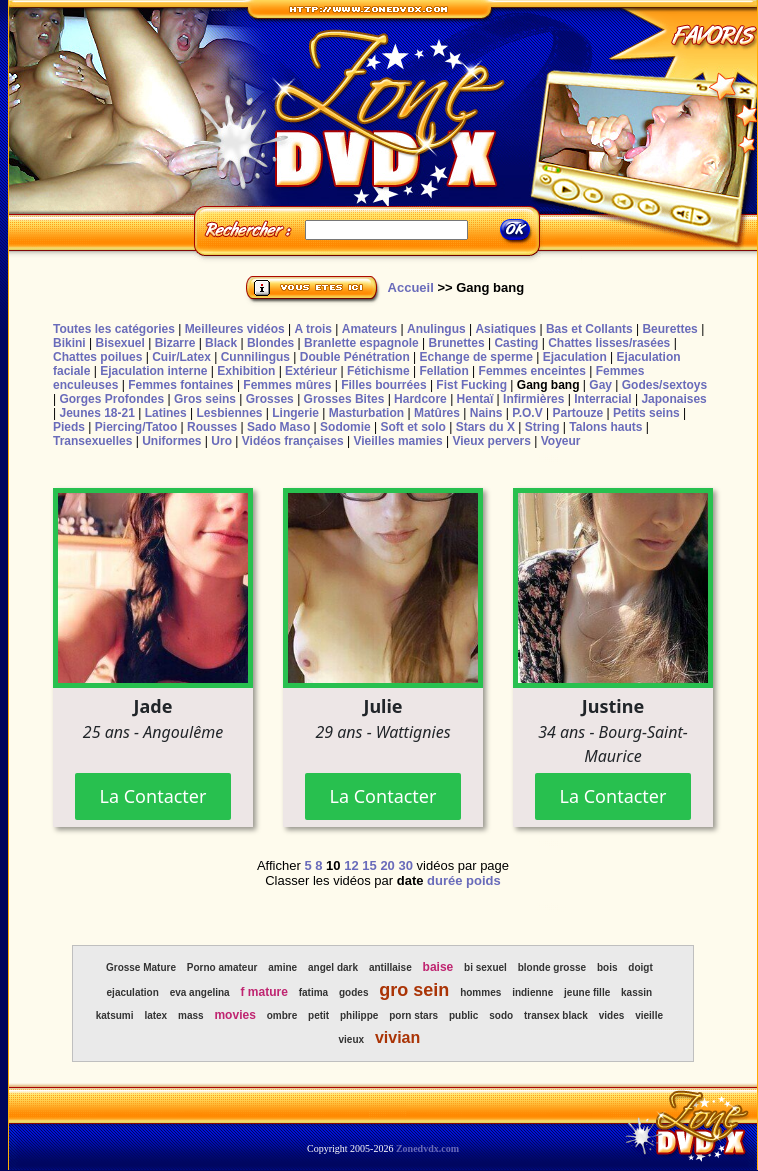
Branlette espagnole (361, 343)
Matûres (437, 413)
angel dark (333, 967)
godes (353, 992)
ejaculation (133, 992)
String (542, 427)
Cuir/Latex (181, 357)
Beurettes (669, 329)
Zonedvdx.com (427, 1148)
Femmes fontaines (180, 385)
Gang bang (548, 385)
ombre (282, 1015)
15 (369, 865)
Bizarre (175, 343)
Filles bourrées (383, 385)
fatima (313, 992)
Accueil (411, 287)
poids (483, 880)
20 (387, 865)
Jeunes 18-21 (96, 413)
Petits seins (646, 413)
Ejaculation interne (153, 371)
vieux (351, 1039)
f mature (264, 992)
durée (444, 880)
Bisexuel (119, 343)
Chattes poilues (97, 357)
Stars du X (485, 427)
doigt (640, 967)
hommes (480, 992)
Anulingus (436, 329)
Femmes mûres (287, 385)
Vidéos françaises (293, 441)
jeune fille (587, 992)
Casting (516, 343)
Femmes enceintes (532, 371)
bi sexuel (485, 967)
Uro (221, 441)
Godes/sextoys (664, 385)
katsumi (115, 1015)
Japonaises (673, 399)
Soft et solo (413, 427)
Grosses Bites (344, 399)
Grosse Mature (141, 967)
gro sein (414, 990)
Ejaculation (575, 357)
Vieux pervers (491, 441)
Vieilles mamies (397, 441)
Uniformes (171, 441)
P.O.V (527, 413)
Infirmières (533, 399)
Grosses (270, 399)
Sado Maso (278, 427)
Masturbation (366, 413)
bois (607, 967)
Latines (166, 413)
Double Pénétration (355, 357)
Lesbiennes (229, 413)
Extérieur (311, 371)
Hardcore (420, 399)
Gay (600, 385)
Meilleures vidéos (235, 329)
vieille (649, 1015)
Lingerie (295, 413)
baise (438, 967)
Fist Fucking (471, 385)
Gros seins (205, 399)
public (463, 1015)
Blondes (270, 343)
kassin (636, 992)
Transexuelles (92, 441)
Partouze (577, 413)
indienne (532, 992)
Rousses (212, 427)
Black (221, 343)
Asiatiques (505, 329)
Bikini (69, 343)
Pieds (69, 427)
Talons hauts (605, 427)
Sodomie (345, 427)
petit (318, 1015)
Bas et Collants (589, 329)
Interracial (602, 399)
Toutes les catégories (114, 329)
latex (155, 1015)
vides (612, 1015)
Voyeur (561, 441)
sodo (501, 1015)
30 (405, 865)
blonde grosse (552, 967)
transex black (556, 1015)
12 (351, 865)
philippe (359, 1015)
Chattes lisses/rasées (609, 343)
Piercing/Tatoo (136, 427)
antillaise (390, 967)
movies (234, 1015)
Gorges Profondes (111, 399)
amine (282, 967)
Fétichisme (378, 371)
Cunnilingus (255, 357)
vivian (397, 1037)
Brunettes (457, 343)
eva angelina (200, 992)
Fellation (443, 371)
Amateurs (369, 329)
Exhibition (246, 371)
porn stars (413, 1015)
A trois (313, 329)
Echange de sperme (476, 357)
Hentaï (475, 399)
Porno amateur (222, 967)
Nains (486, 413)
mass (191, 1015)
